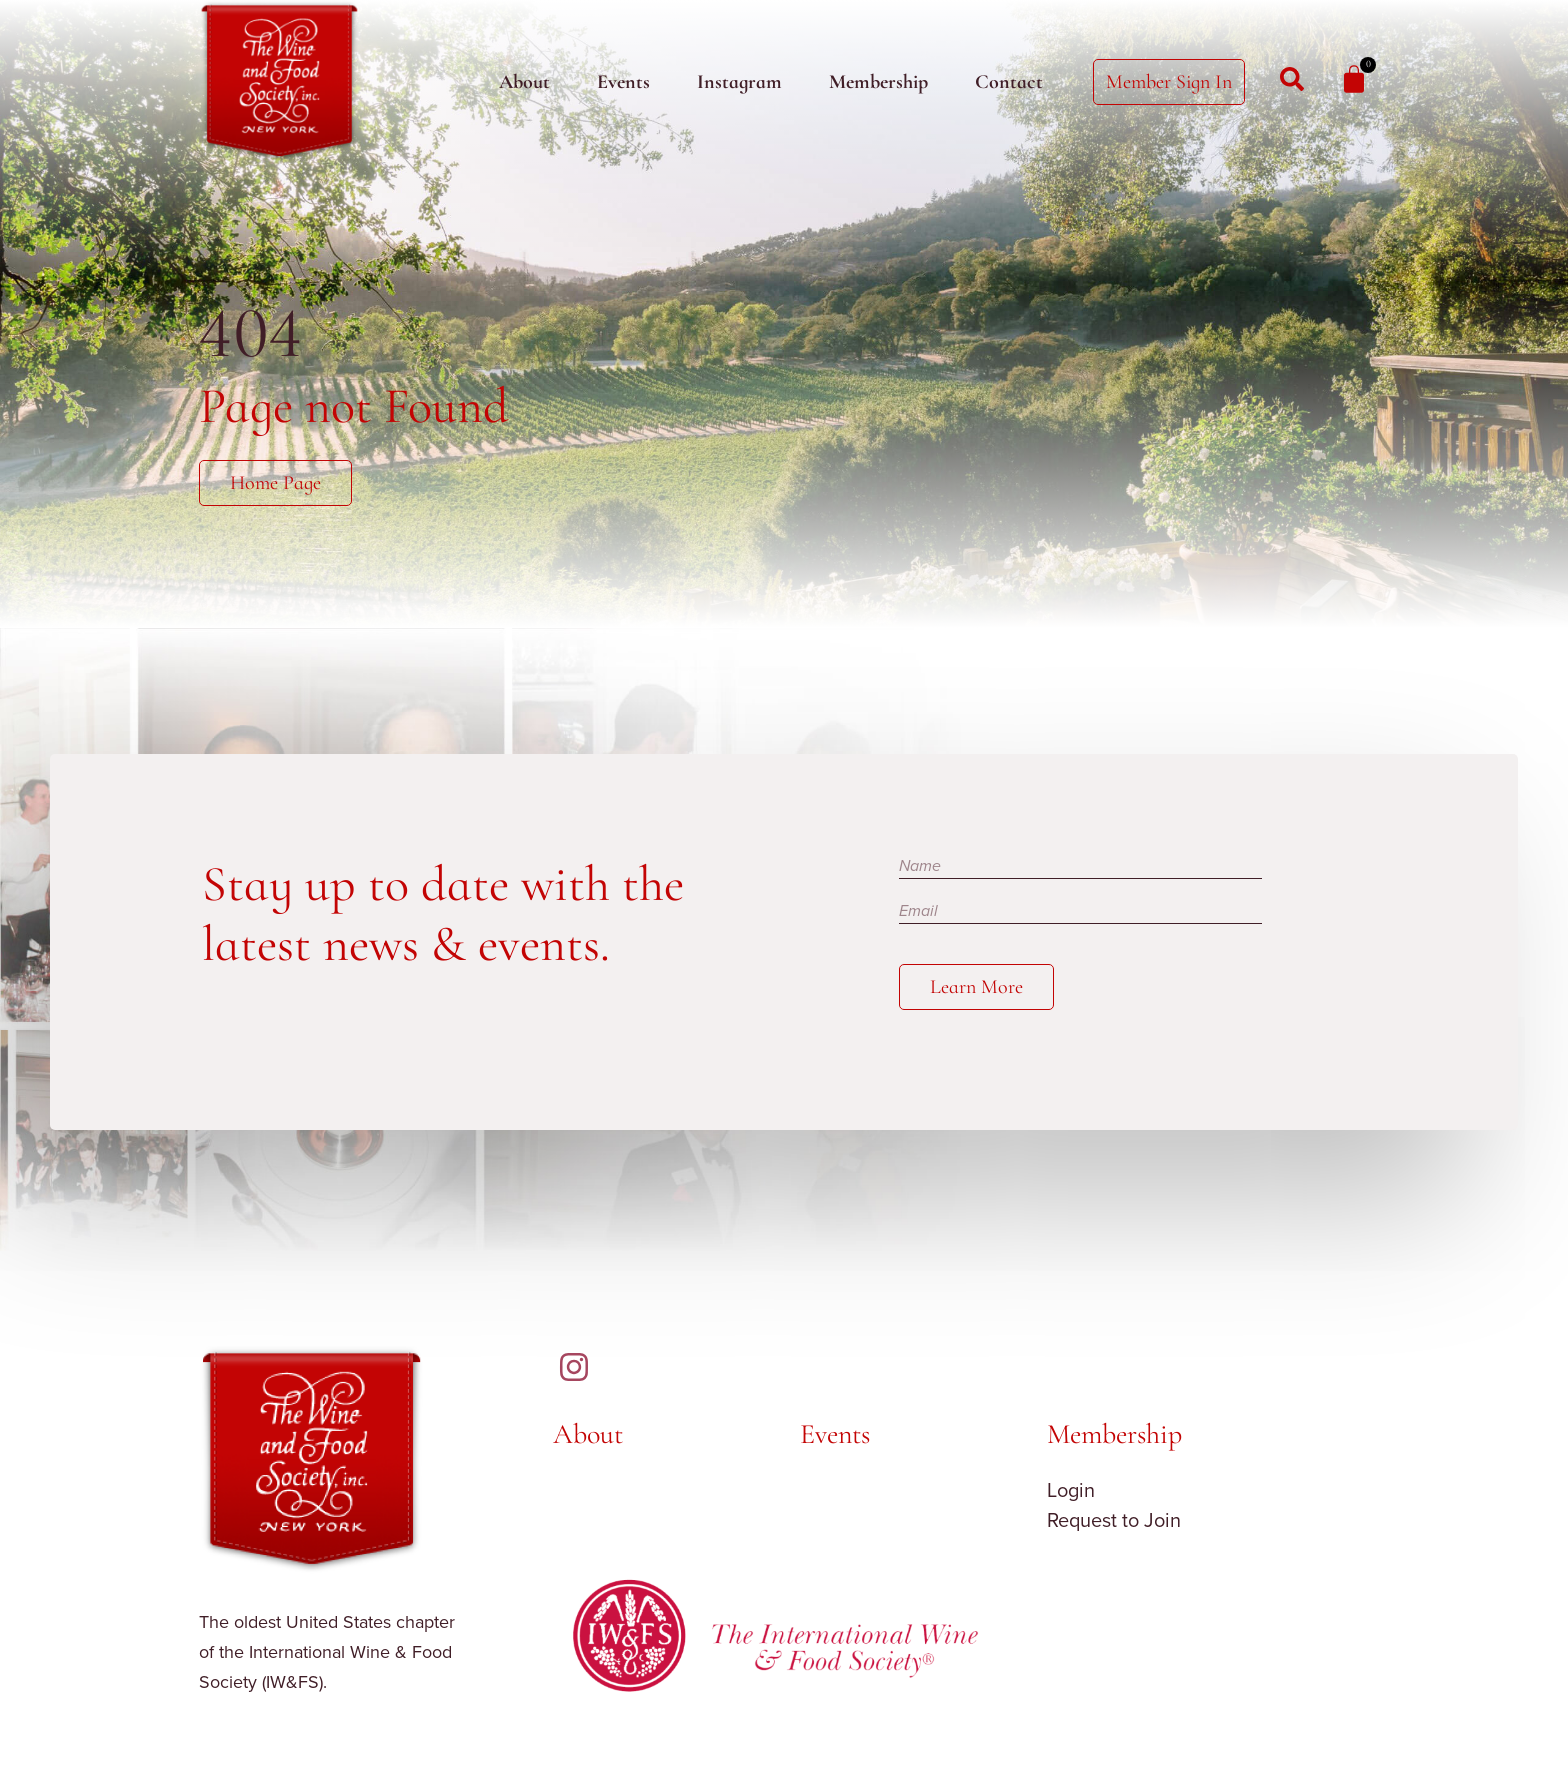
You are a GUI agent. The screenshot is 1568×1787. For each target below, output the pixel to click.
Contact (1009, 82)
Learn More (976, 987)
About (524, 82)
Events (623, 82)
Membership (878, 82)
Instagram (739, 82)
